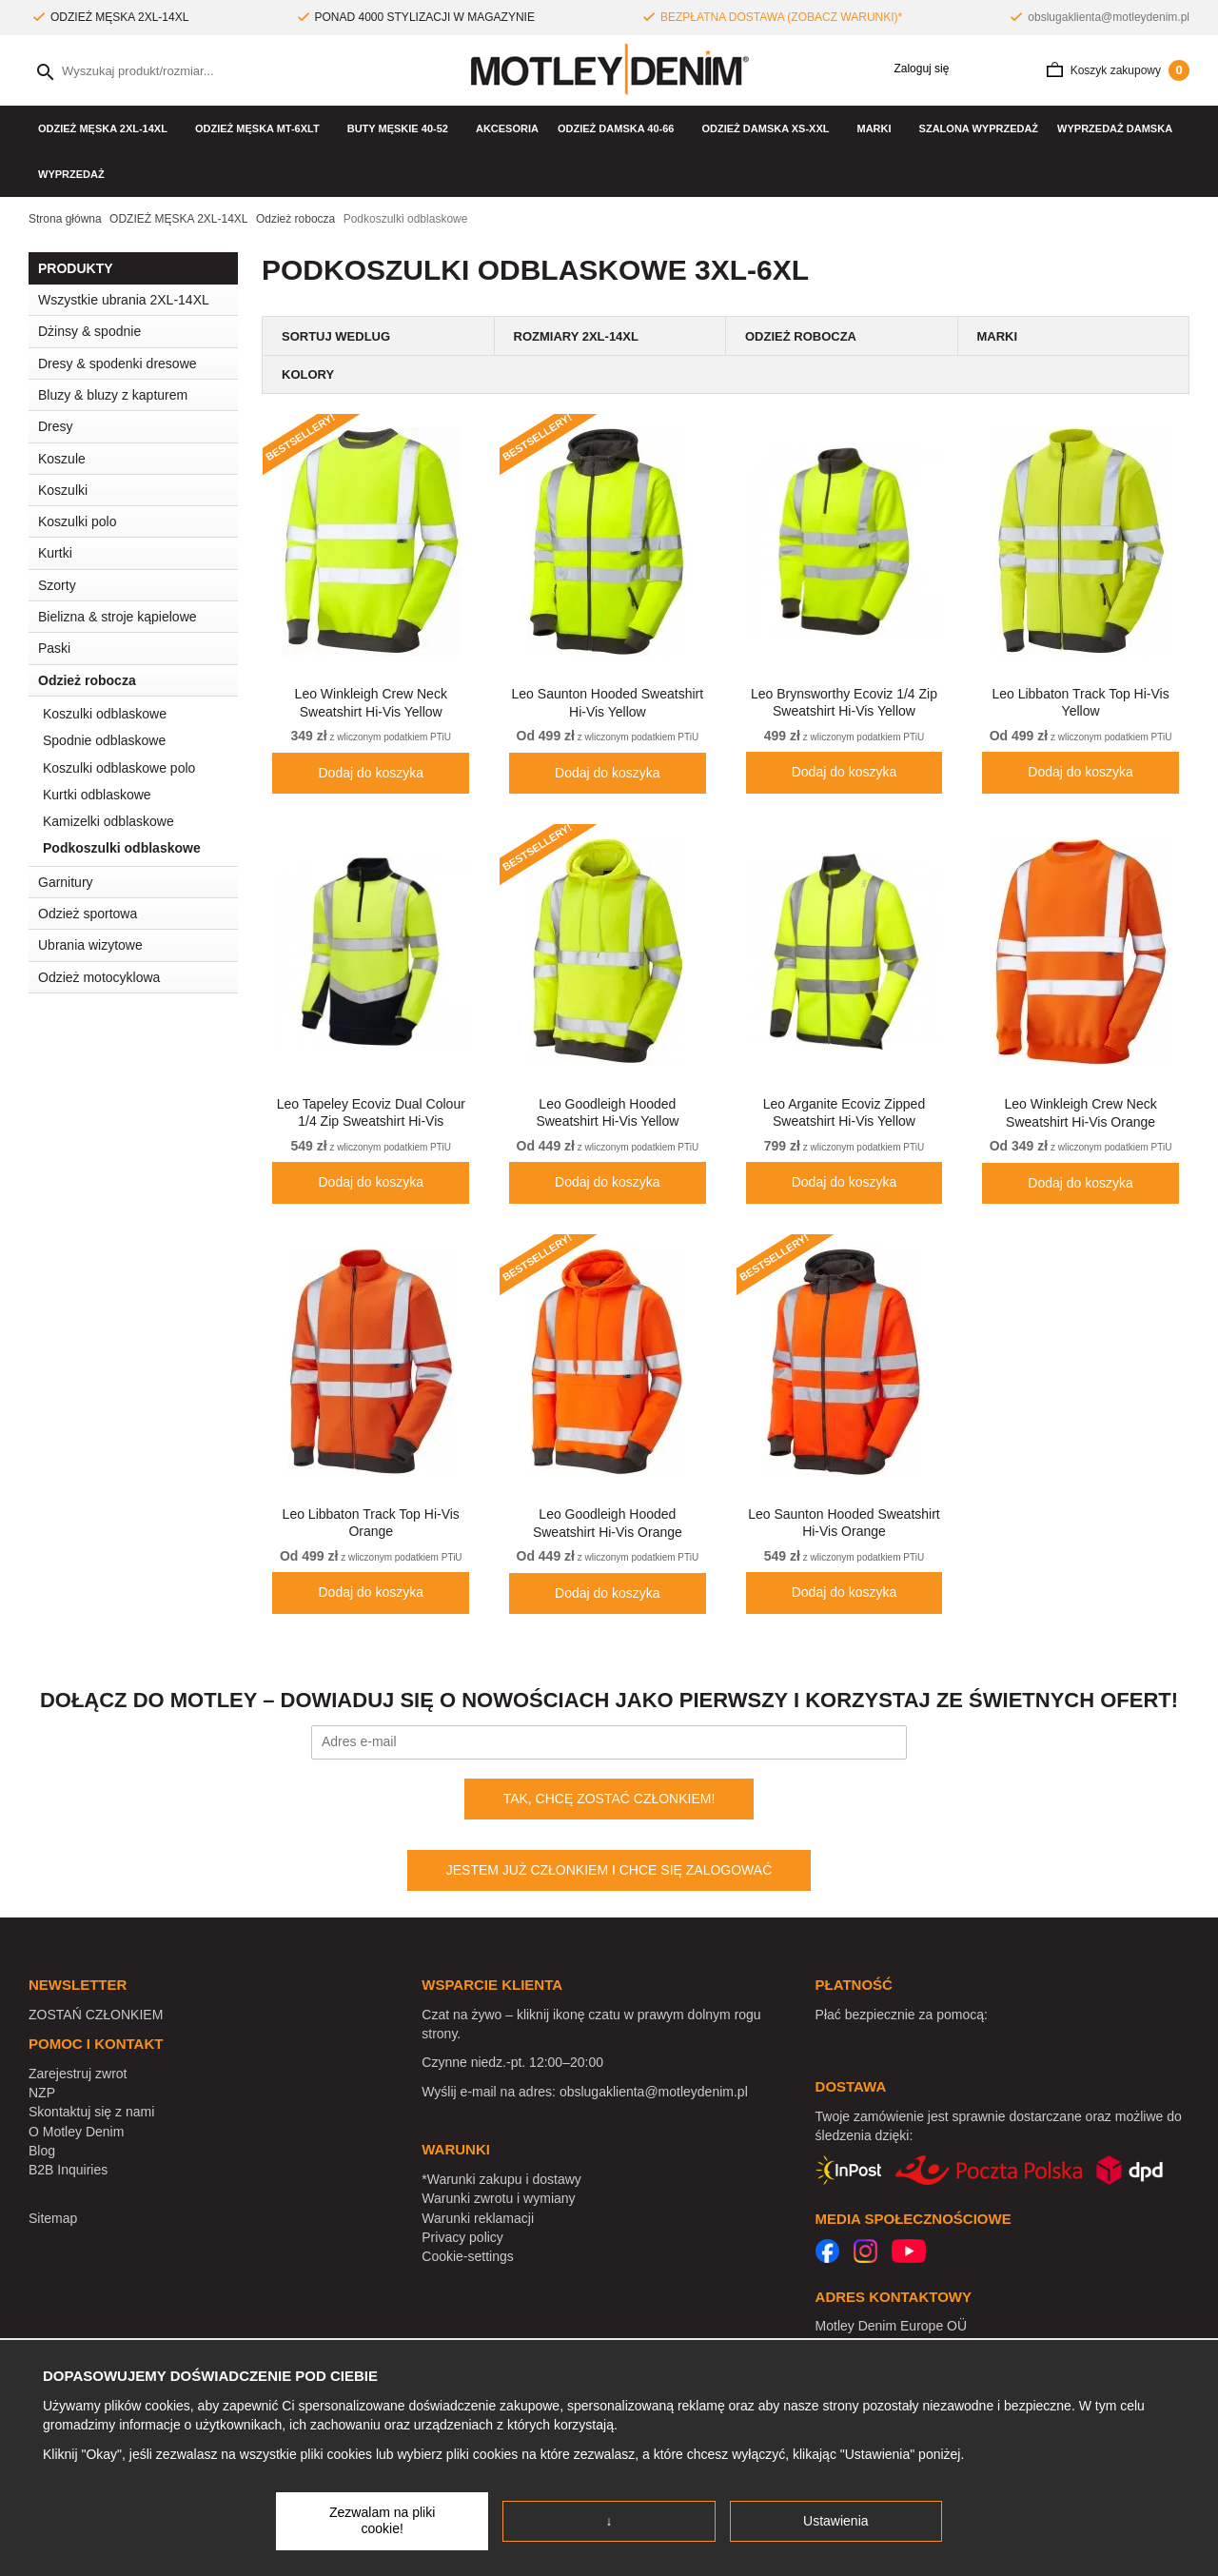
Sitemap (53, 2218)
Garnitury (65, 882)
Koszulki (138, 490)
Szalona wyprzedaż (978, 128)
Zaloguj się (914, 69)
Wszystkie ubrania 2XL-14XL (123, 299)
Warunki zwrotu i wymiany (498, 2198)
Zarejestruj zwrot (78, 2073)
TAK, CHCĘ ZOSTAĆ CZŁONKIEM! (609, 1798)
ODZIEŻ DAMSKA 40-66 (620, 128)
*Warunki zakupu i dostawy (501, 2179)
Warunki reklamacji (478, 2218)
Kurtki (138, 552)
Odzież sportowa (138, 913)
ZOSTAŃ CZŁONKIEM (96, 2014)
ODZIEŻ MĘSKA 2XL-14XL (107, 128)
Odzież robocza (138, 680)
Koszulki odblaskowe (105, 713)
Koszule (138, 458)
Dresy (55, 426)
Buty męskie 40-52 (402, 128)
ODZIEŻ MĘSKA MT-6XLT (261, 128)
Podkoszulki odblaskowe (122, 847)
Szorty (57, 585)
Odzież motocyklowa (99, 977)
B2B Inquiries (68, 2169)
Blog (42, 2150)
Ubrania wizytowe (138, 945)
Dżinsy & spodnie (138, 331)
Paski (54, 648)
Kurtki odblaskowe (97, 794)
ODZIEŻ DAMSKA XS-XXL (769, 128)
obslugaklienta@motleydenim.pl (1108, 17)
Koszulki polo (77, 521)
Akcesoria (507, 128)
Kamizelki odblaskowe (108, 821)
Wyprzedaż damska (1114, 128)
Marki (878, 128)
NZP (42, 2092)
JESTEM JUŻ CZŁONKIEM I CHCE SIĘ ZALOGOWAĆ (609, 1870)
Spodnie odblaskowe (104, 740)
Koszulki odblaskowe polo (119, 768)
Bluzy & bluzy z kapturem (112, 395)
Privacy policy (462, 2237)
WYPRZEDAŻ (71, 174)
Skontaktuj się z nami (91, 2111)
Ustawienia (835, 2520)
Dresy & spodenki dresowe (117, 363)
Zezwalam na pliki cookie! (382, 2521)
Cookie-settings (468, 2256)
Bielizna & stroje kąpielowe (138, 616)
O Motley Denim (76, 2131)
